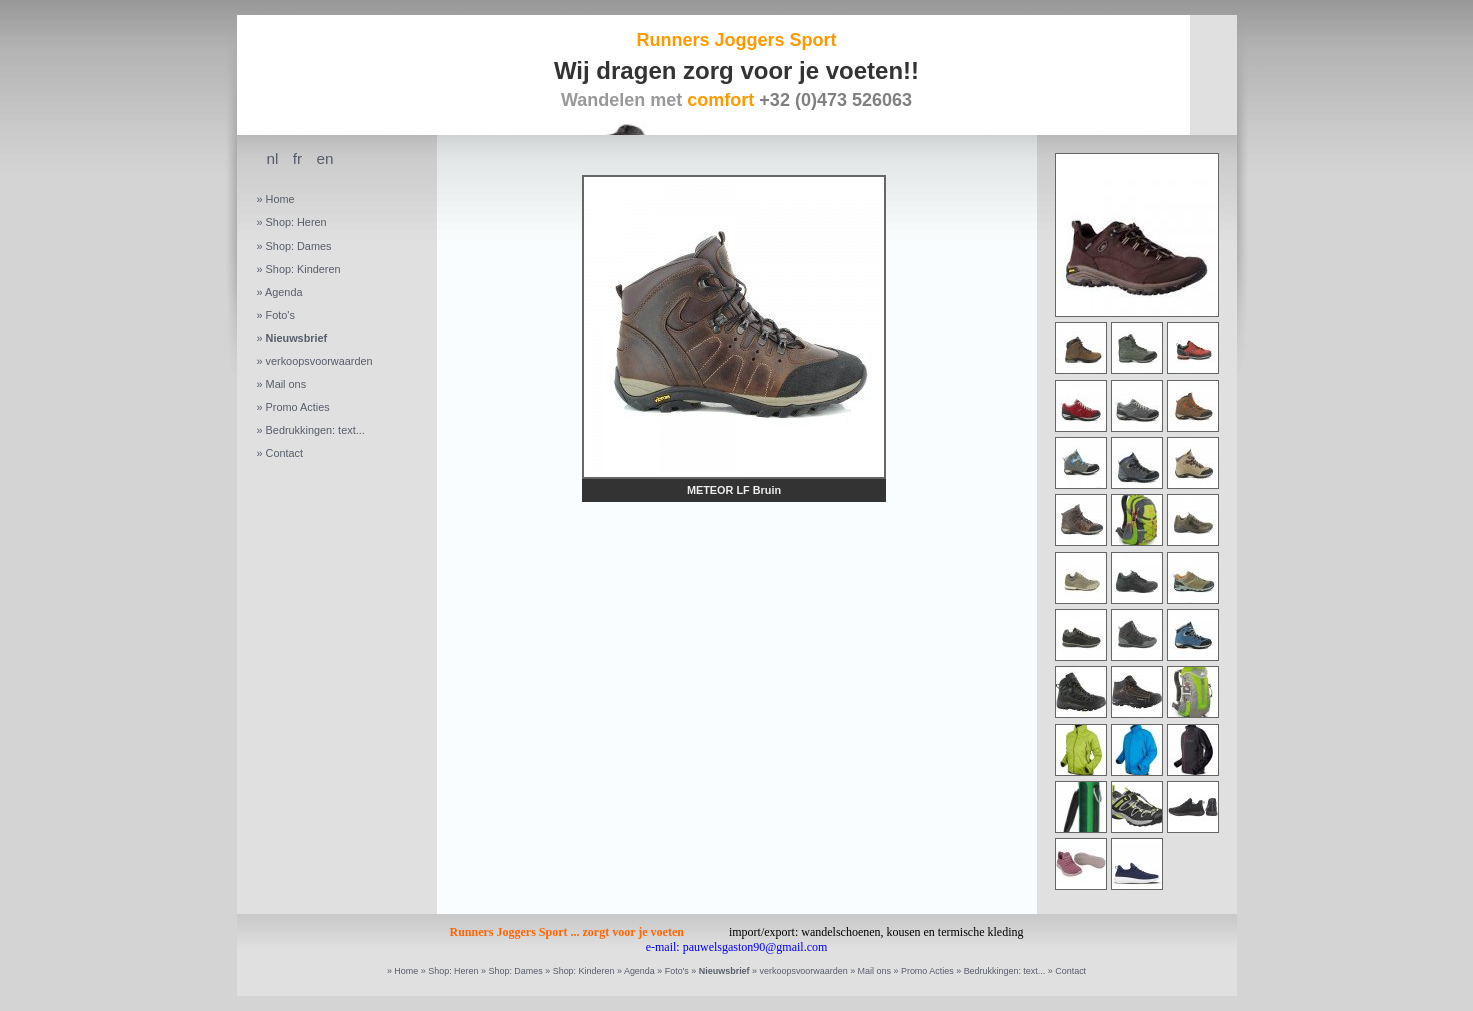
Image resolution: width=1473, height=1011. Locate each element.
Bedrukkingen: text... (315, 430)
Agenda (284, 292)
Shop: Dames (299, 246)
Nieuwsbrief (297, 338)
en (324, 158)
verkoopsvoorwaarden (319, 361)
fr (297, 158)
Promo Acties (298, 407)
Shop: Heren (296, 222)
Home (280, 199)
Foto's (280, 315)
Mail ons (286, 384)
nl (273, 158)
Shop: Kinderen (303, 269)
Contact (284, 453)
